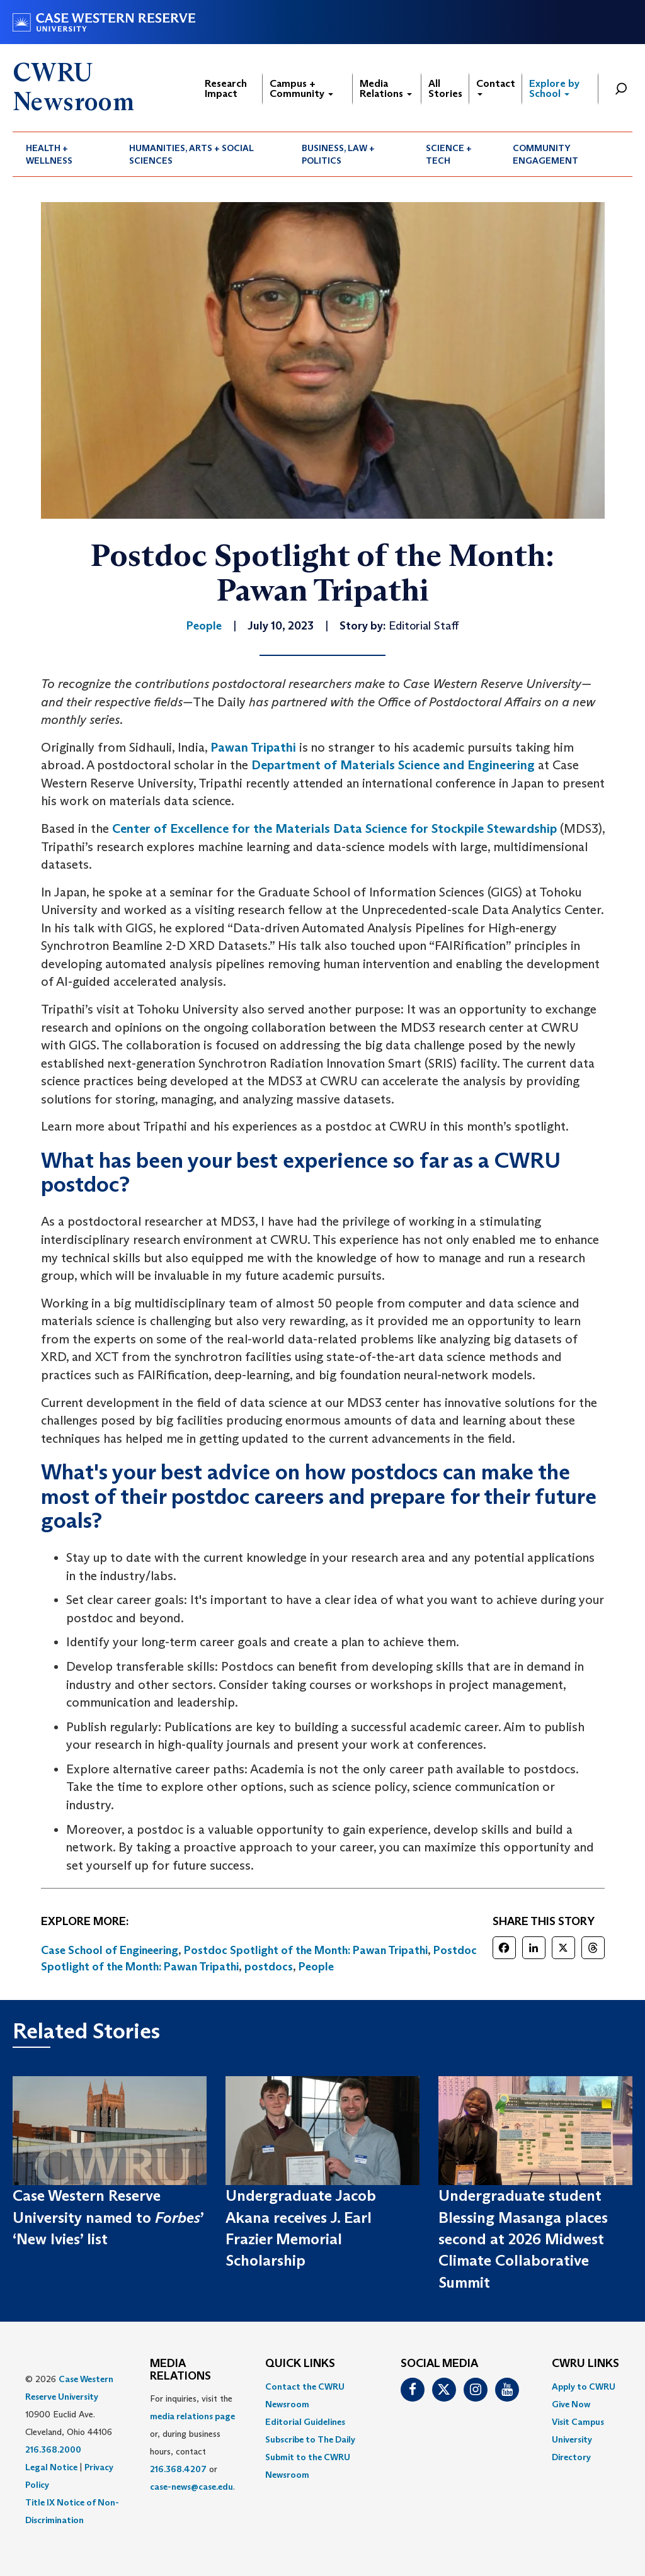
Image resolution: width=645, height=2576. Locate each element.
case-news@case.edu (191, 2486)
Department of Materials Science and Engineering (393, 764)
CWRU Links (585, 2364)
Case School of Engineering (109, 1950)
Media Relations (386, 88)
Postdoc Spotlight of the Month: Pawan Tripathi (306, 1950)
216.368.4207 (178, 2469)
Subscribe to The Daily (310, 2439)
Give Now (571, 2404)
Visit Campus (578, 2421)
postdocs (268, 1967)
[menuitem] (64, 154)
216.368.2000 (53, 2449)
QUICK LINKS (300, 2364)
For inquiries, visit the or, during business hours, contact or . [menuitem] (192, 2442)
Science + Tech (449, 154)
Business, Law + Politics (338, 154)
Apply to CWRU (583, 2386)
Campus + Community (301, 88)
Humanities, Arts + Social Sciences (191, 154)
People (316, 1967)
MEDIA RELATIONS (180, 2370)
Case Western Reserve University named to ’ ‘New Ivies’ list (108, 2217)
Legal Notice (51, 2467)
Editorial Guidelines (305, 2421)
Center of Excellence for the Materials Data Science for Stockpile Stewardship (334, 828)
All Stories (445, 88)
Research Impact (226, 88)
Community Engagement (545, 154)
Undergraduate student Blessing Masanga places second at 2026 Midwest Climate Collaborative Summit (523, 2238)
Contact (495, 86)
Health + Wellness (49, 154)
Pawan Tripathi (253, 747)
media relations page (192, 2416)
